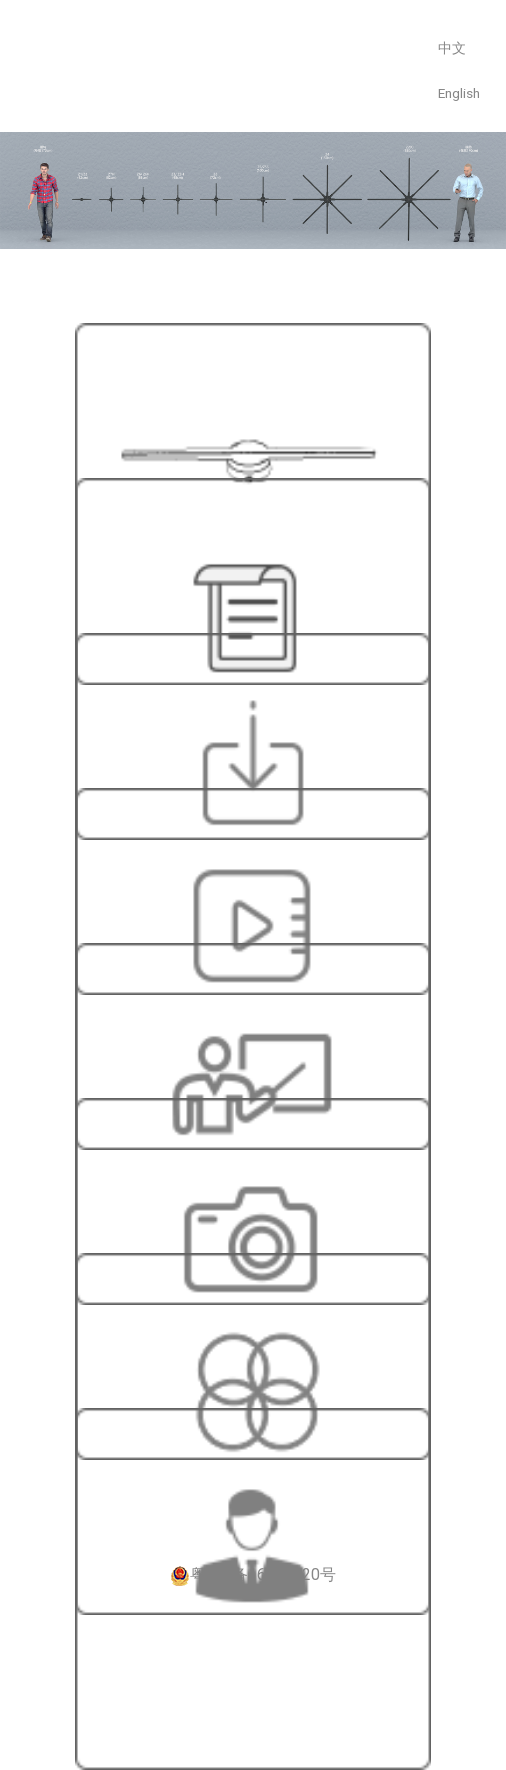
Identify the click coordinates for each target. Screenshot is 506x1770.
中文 (452, 48)
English (459, 93)
